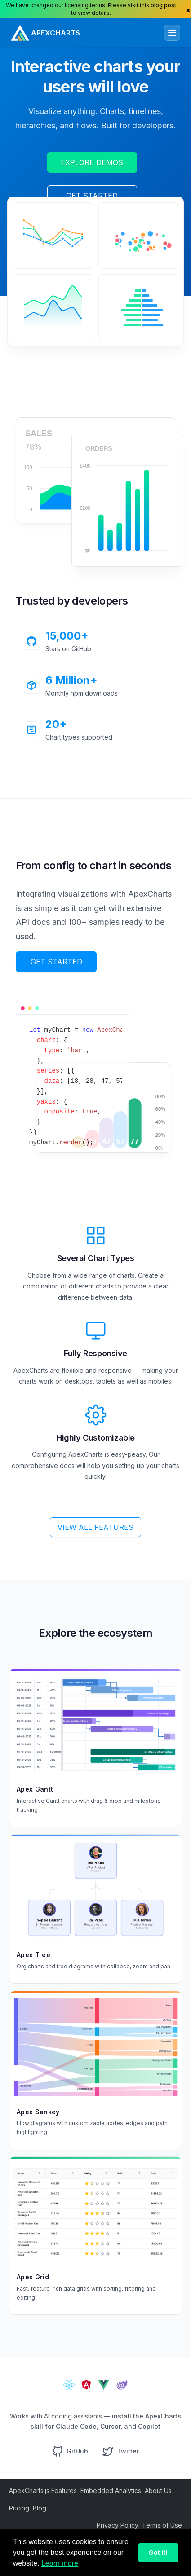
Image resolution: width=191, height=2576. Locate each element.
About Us (158, 2490)
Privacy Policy (117, 2525)
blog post (163, 5)
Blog (39, 2508)
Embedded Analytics (110, 2490)
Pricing (19, 2508)
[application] (53, 234)
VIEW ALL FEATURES (95, 1527)
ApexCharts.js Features (43, 2490)
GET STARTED (92, 195)
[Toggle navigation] (172, 33)
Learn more (59, 2563)
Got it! (158, 2552)
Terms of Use (162, 2525)
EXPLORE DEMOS (92, 162)
